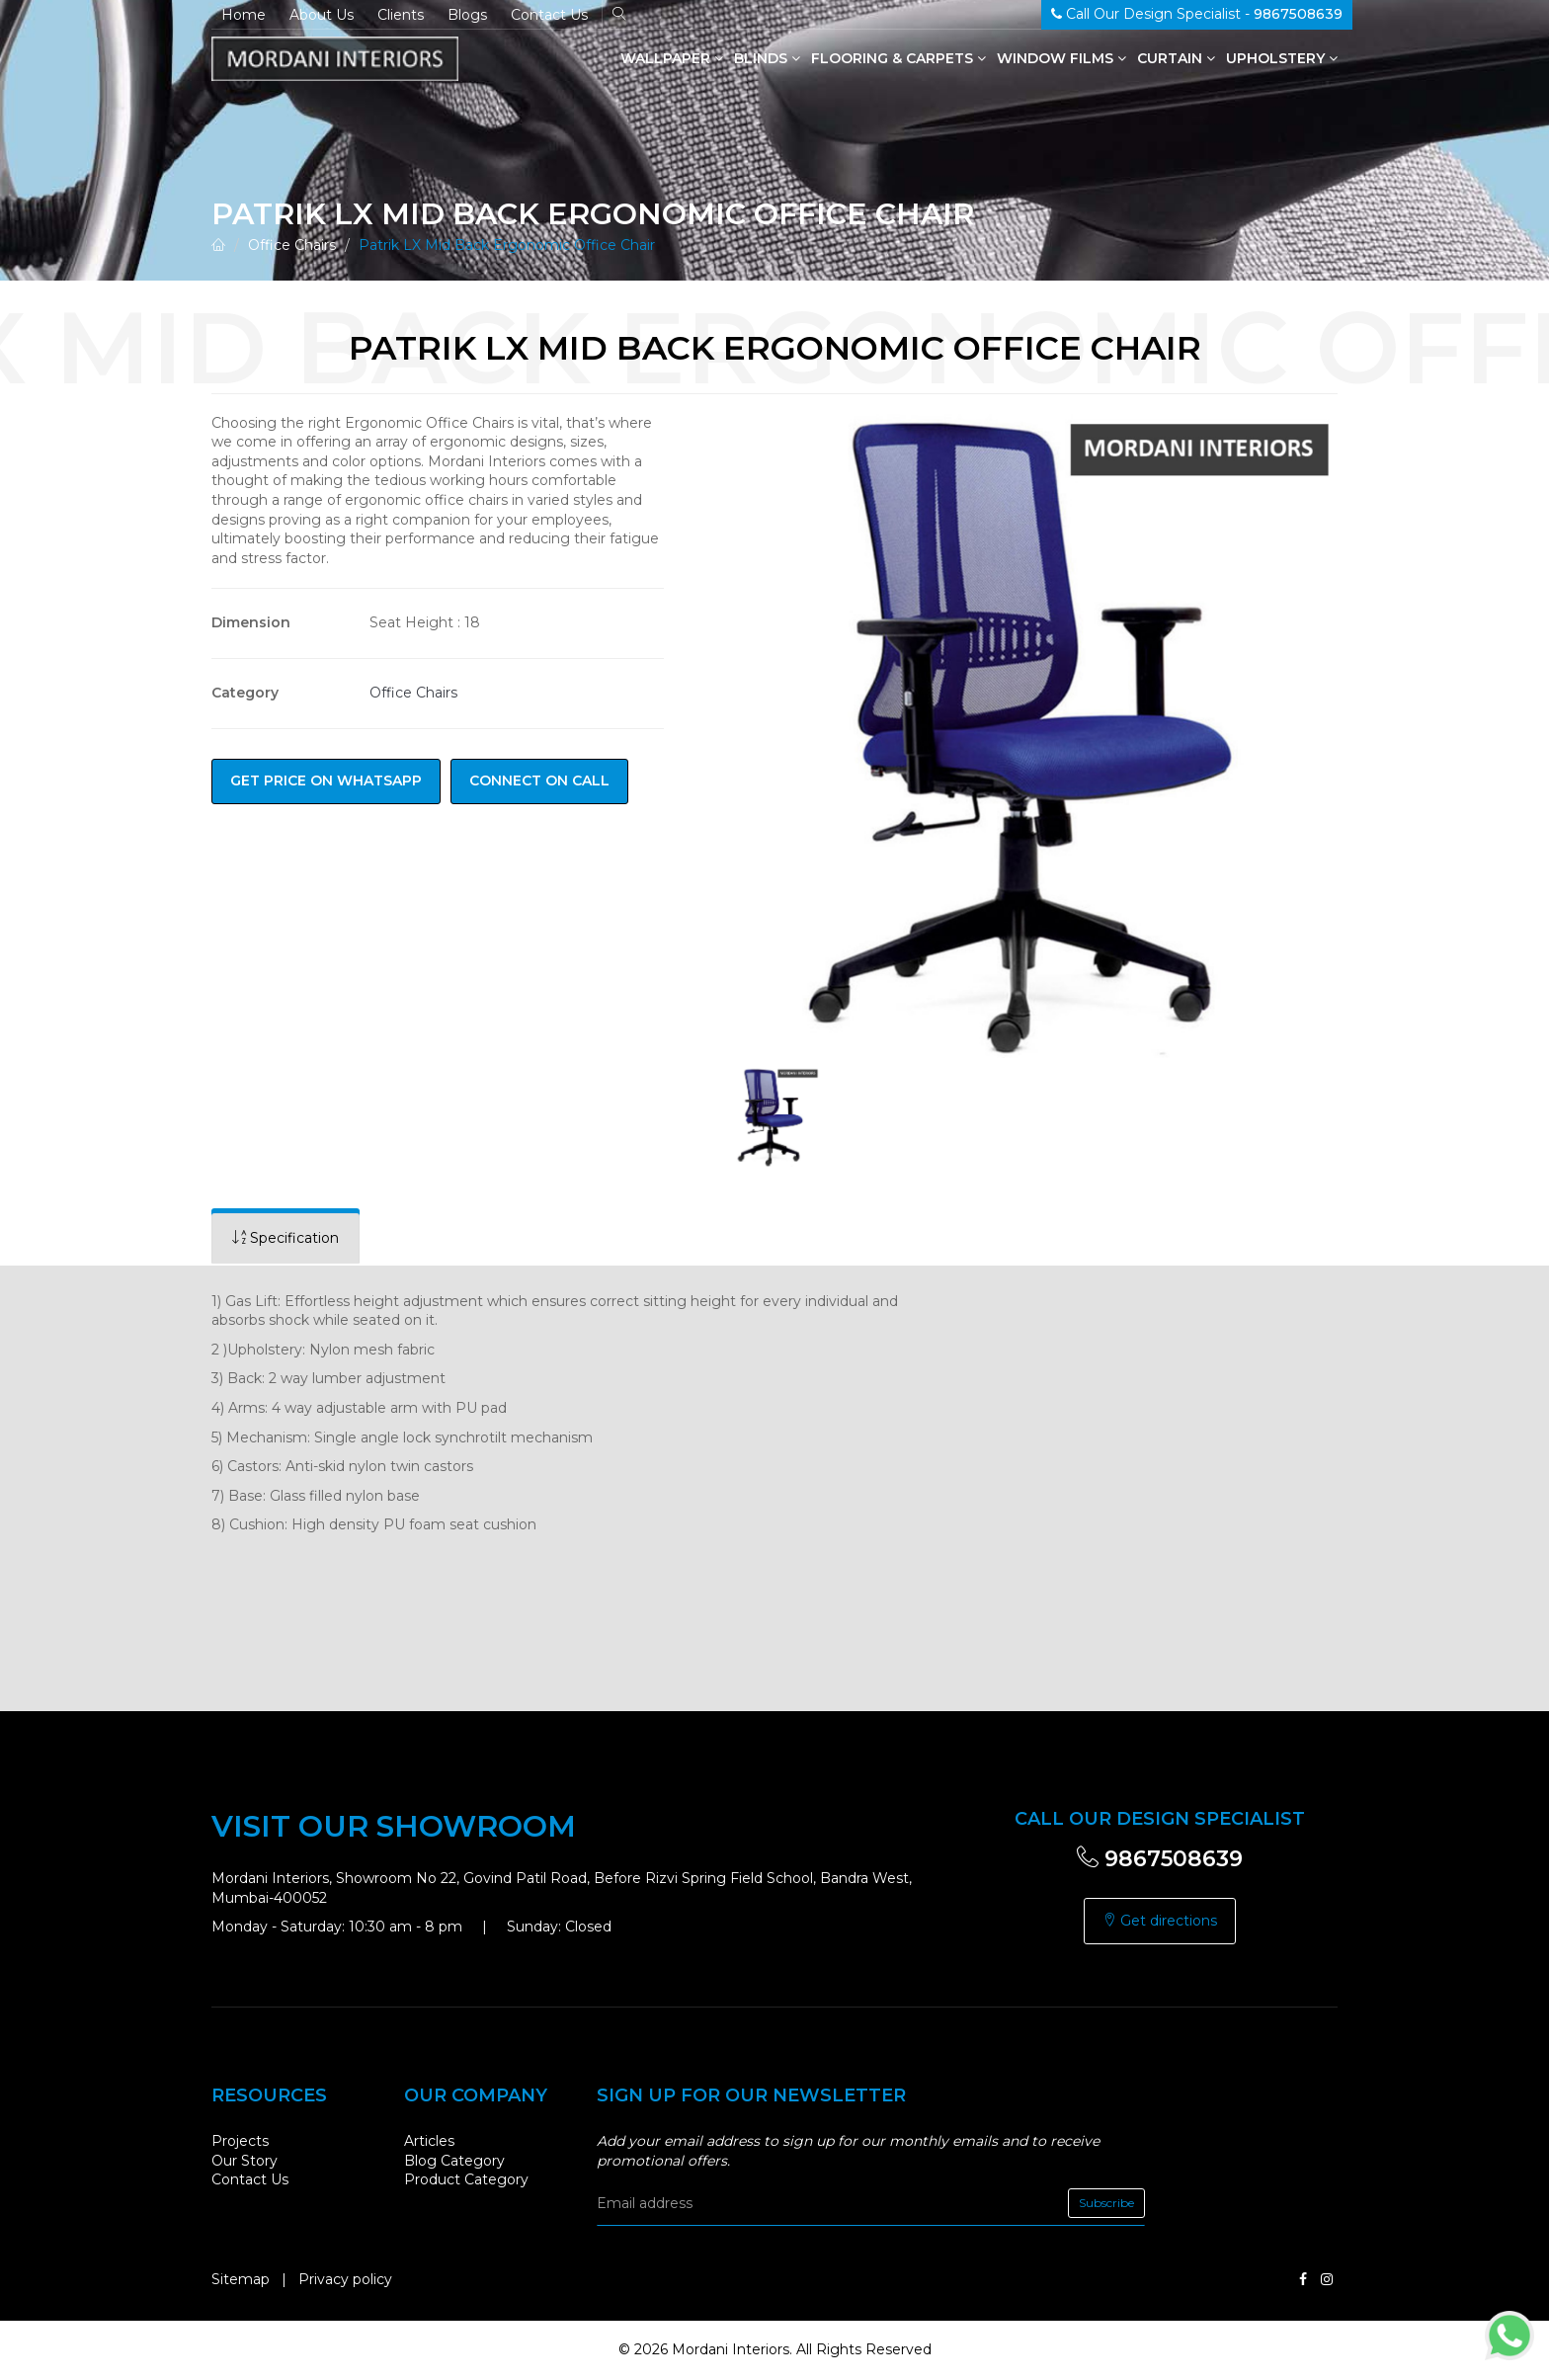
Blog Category (454, 2161)
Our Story (244, 2161)
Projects (240, 2141)
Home (243, 15)
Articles (429, 2141)
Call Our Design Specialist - (1197, 14)
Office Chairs (292, 245)
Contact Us (549, 15)
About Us (321, 15)
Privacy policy (345, 2279)
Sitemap (240, 2279)
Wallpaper (671, 58)
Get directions (1159, 1920)
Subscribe (1106, 2202)
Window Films (1061, 58)
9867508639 (1160, 1859)
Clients (400, 15)
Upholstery (1282, 58)
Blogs (467, 15)
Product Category (466, 2179)
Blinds (767, 58)
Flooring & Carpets (898, 58)
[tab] (285, 1238)
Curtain (1176, 58)
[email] (871, 2203)
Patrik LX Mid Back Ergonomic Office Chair (507, 245)
